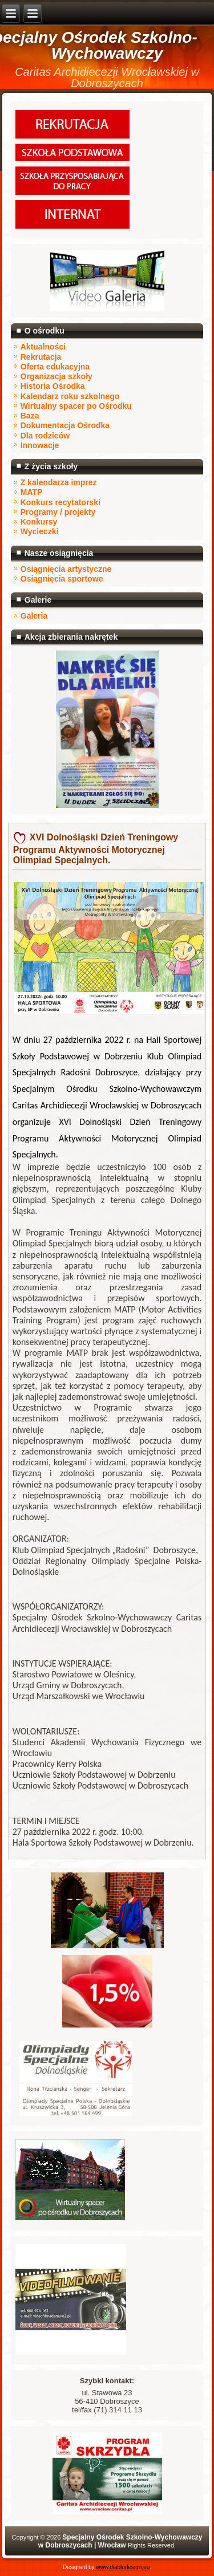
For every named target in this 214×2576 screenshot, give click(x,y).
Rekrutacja (41, 356)
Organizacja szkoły (56, 376)
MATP (32, 492)
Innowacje (40, 445)
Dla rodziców (45, 435)
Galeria (34, 615)
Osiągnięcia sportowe (62, 578)
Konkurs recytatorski (60, 502)
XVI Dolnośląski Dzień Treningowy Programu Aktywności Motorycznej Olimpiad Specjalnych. (96, 848)
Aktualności (43, 346)
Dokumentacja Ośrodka (65, 425)
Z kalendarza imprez (59, 482)
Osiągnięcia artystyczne (66, 569)
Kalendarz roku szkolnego (70, 396)
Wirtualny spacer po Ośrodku (76, 406)
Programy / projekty (58, 512)
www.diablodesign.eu (123, 2567)
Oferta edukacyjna (55, 366)
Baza (30, 415)
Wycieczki (40, 531)
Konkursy (39, 521)
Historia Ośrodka (53, 386)
